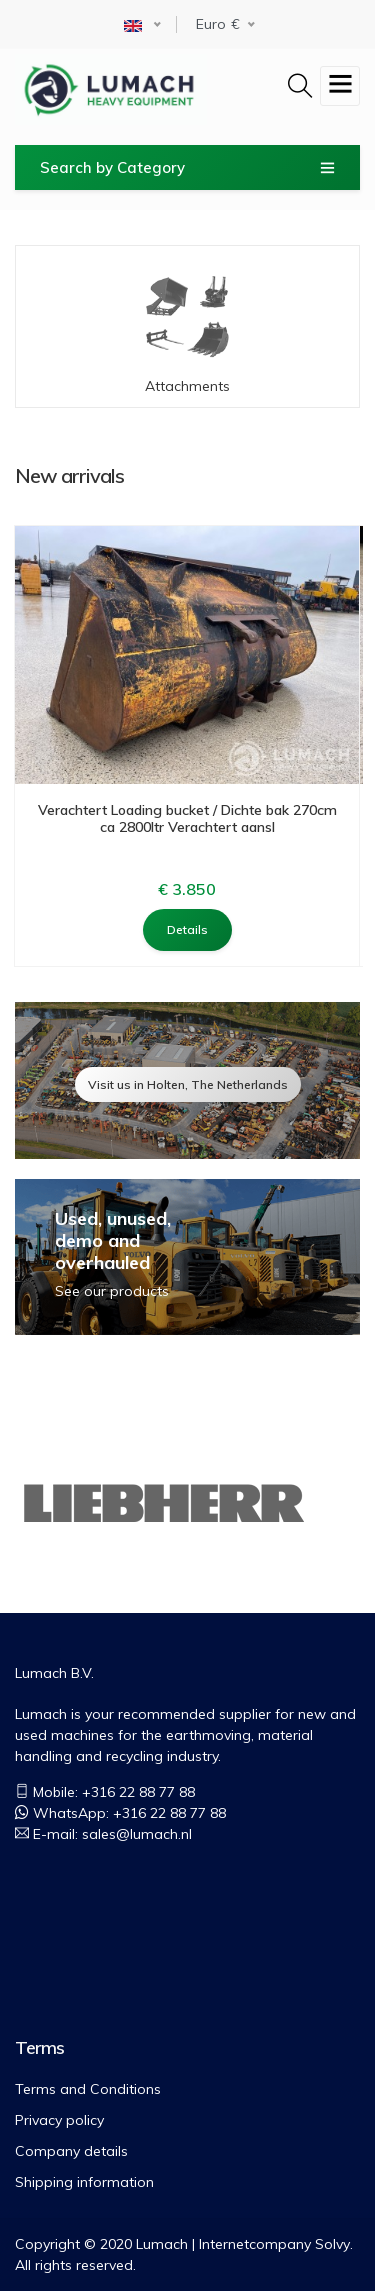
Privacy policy (59, 2120)
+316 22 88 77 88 (169, 1813)
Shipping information (84, 2182)
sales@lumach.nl (137, 1834)
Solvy (332, 2244)
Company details (71, 2151)
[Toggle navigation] (340, 86)
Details (187, 928)
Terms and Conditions (88, 2089)
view (187, 1080)
